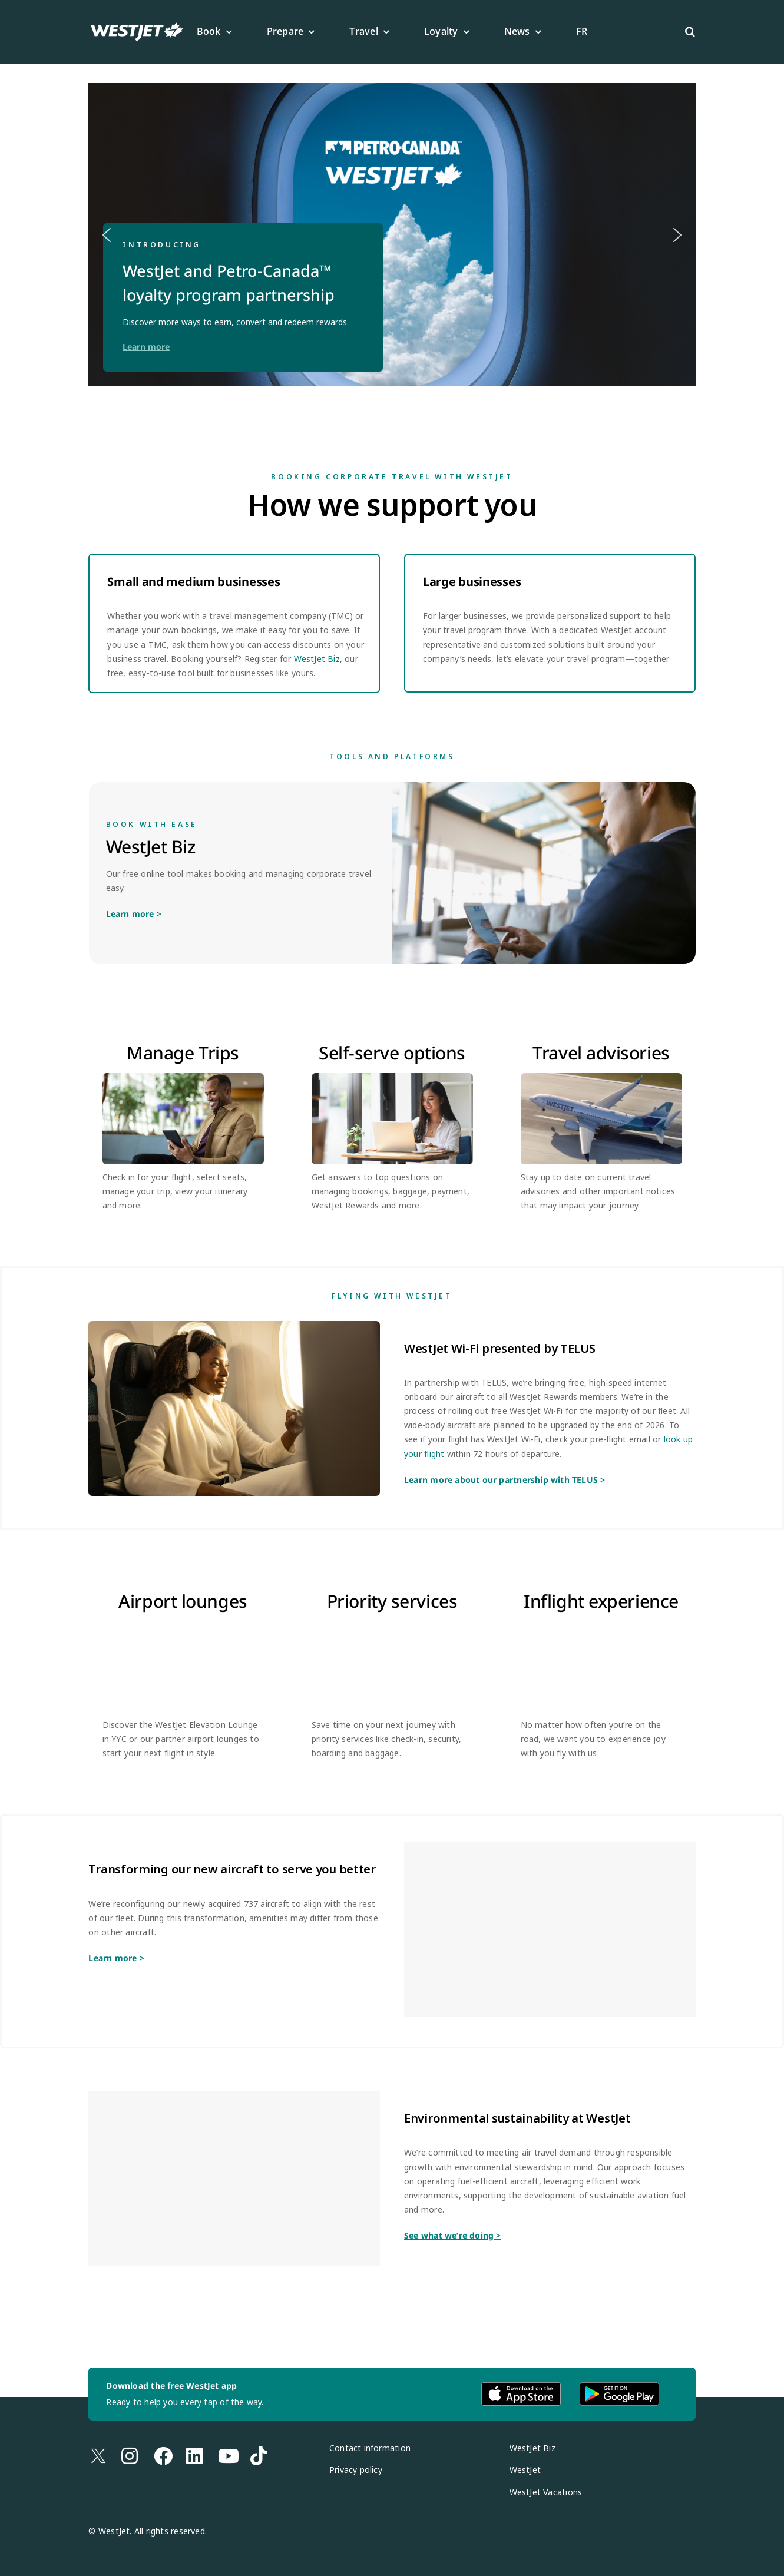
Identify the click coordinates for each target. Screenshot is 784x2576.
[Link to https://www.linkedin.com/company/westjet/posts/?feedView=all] (186, 2440)
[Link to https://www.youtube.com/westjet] (218, 2440)
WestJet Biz (317, 658)
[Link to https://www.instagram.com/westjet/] (121, 2440)
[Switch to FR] (582, 32)
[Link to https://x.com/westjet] (89, 2440)
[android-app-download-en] (619, 2386)
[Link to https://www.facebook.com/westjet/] (153, 2440)
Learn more (146, 346)
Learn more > (134, 913)
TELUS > (588, 1479)
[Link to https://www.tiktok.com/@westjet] (250, 2440)
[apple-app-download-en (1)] (521, 2386)
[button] (690, 31)
